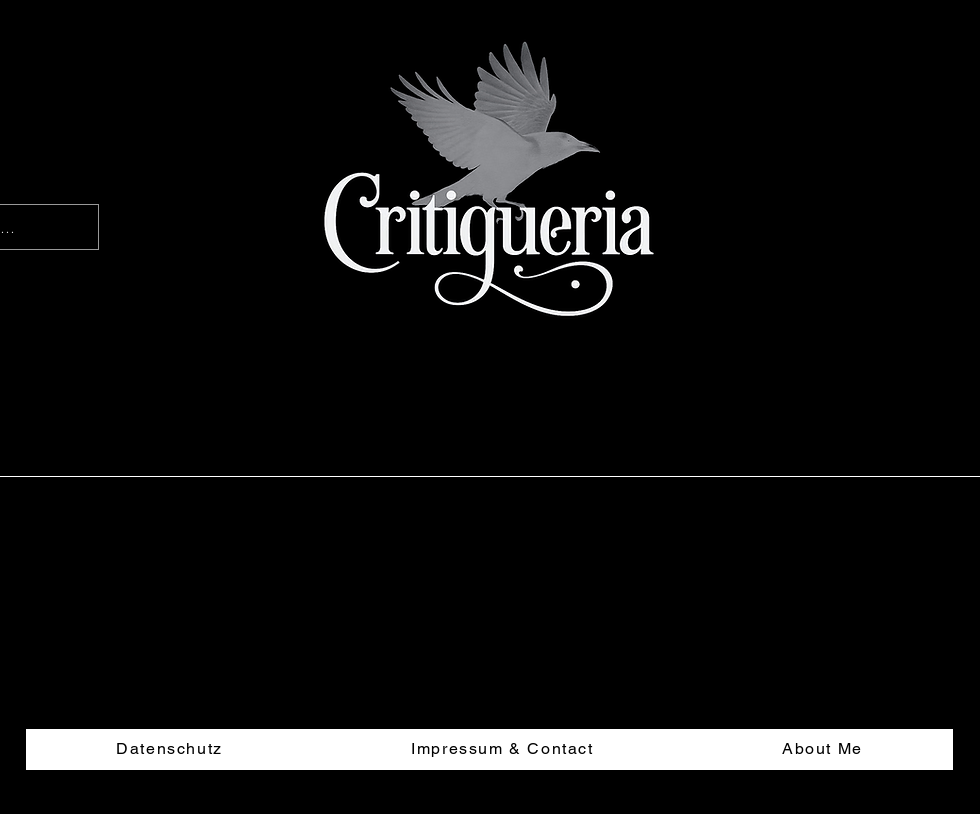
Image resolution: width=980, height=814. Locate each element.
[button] (934, 365)
